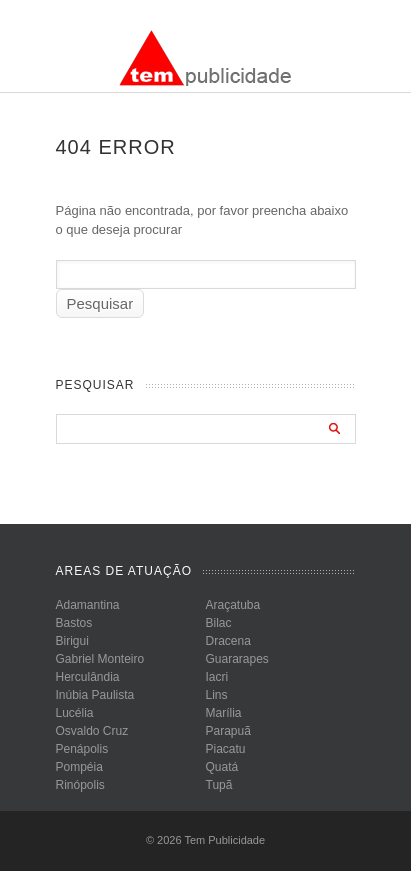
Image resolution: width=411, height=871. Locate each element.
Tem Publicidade (224, 840)
